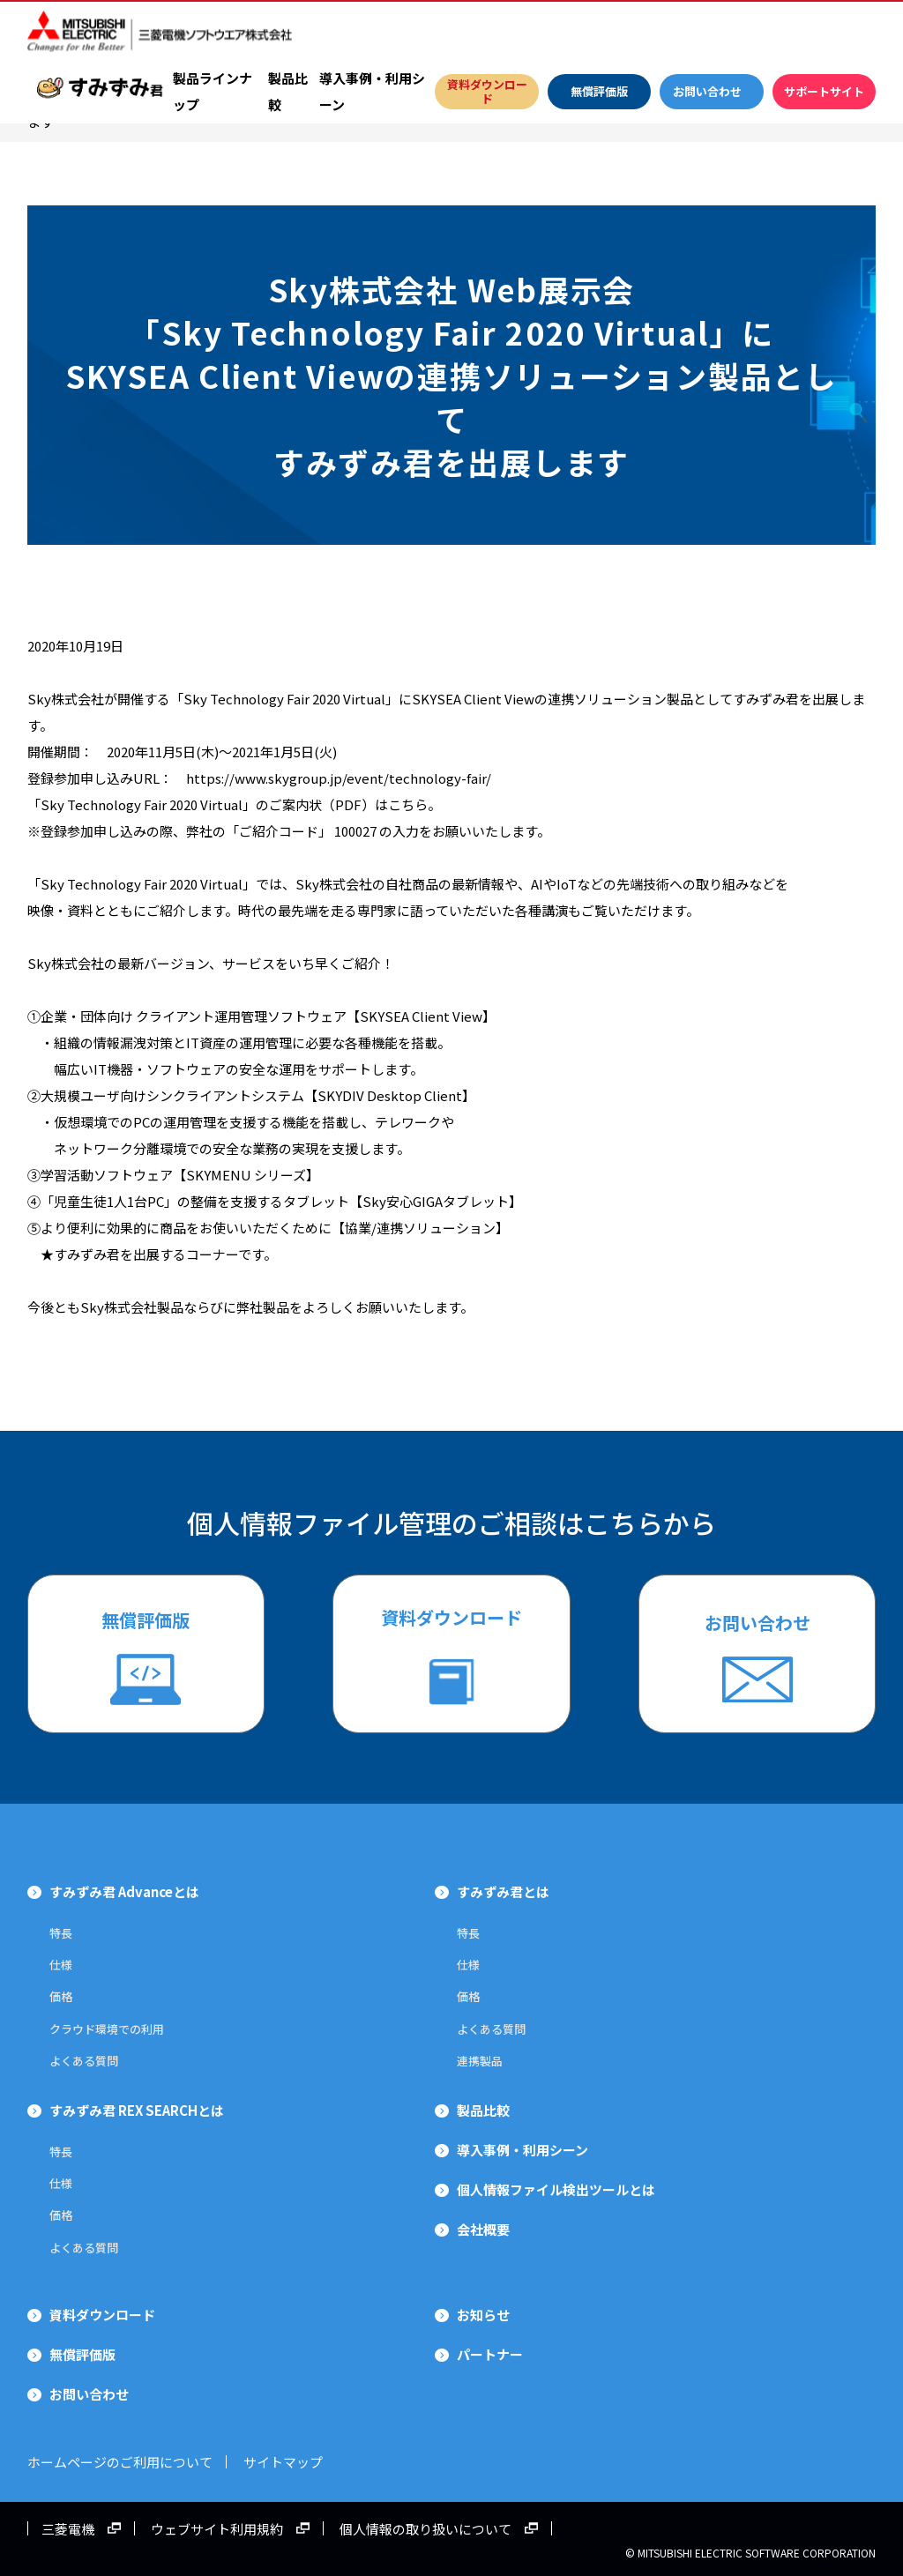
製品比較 (288, 91)
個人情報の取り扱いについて (425, 2528)
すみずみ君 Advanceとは (124, 1891)
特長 (60, 1933)
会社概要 (483, 2229)
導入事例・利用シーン (372, 91)
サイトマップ (296, 2461)
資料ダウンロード (451, 1617)
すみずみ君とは (503, 1891)
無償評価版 (145, 1620)
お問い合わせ (757, 1622)
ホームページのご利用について (120, 2461)
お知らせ (483, 2314)
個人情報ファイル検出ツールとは (556, 2189)
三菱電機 (67, 2528)
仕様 (60, 1964)
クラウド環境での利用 (106, 2029)
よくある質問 (83, 2060)
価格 (60, 1996)
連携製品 (480, 2060)
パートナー (490, 2354)
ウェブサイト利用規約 (217, 2528)
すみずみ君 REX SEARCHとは (136, 2110)
